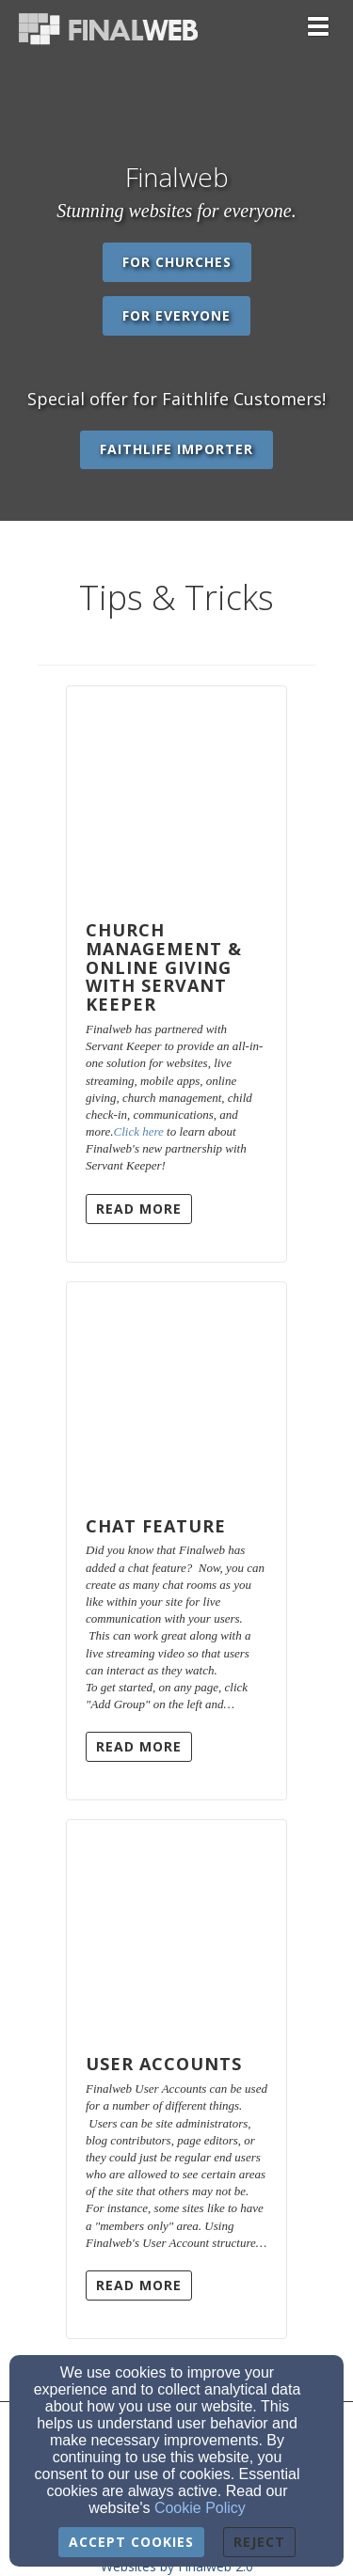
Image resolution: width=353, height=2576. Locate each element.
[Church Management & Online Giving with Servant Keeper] (176, 794)
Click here (139, 1131)
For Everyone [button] (176, 315)
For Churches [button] (177, 262)
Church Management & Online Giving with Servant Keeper (164, 967)
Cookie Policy (200, 2508)
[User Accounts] (176, 1928)
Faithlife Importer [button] (176, 449)
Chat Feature (156, 1526)
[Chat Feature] (176, 1390)
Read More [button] (139, 1208)
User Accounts (164, 2063)
